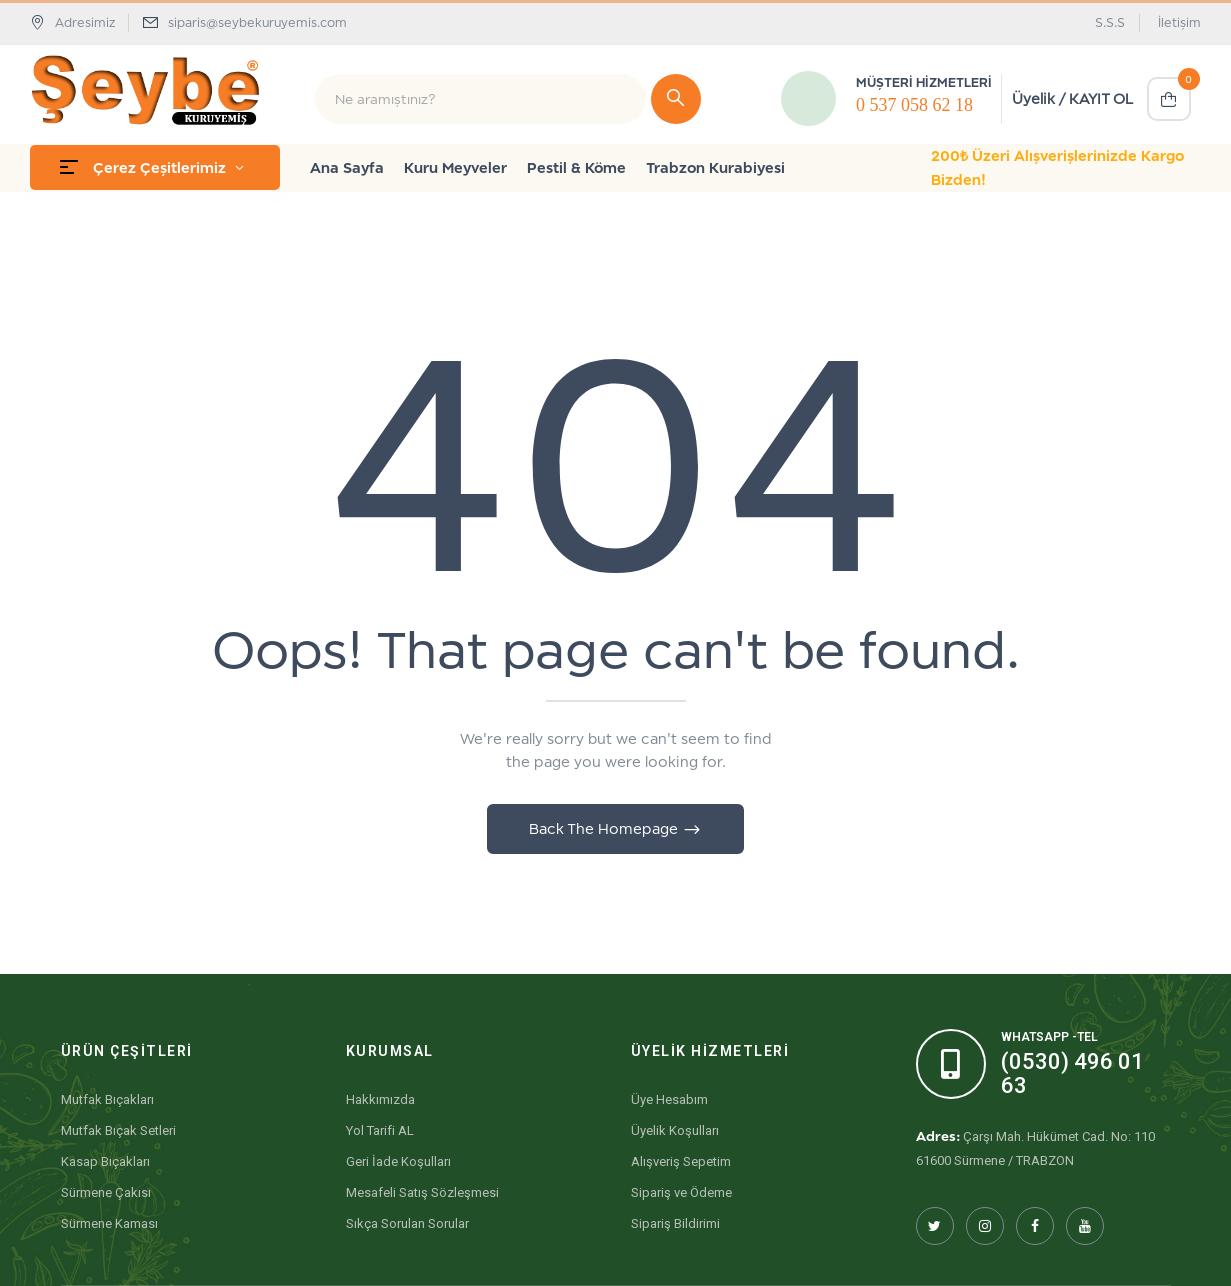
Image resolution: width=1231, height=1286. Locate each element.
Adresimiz (72, 22)
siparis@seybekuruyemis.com (257, 22)
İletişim (1179, 22)
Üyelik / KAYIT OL (1072, 98)
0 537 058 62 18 (914, 105)
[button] (1169, 99)
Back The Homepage (605, 828)
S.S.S (1110, 22)
